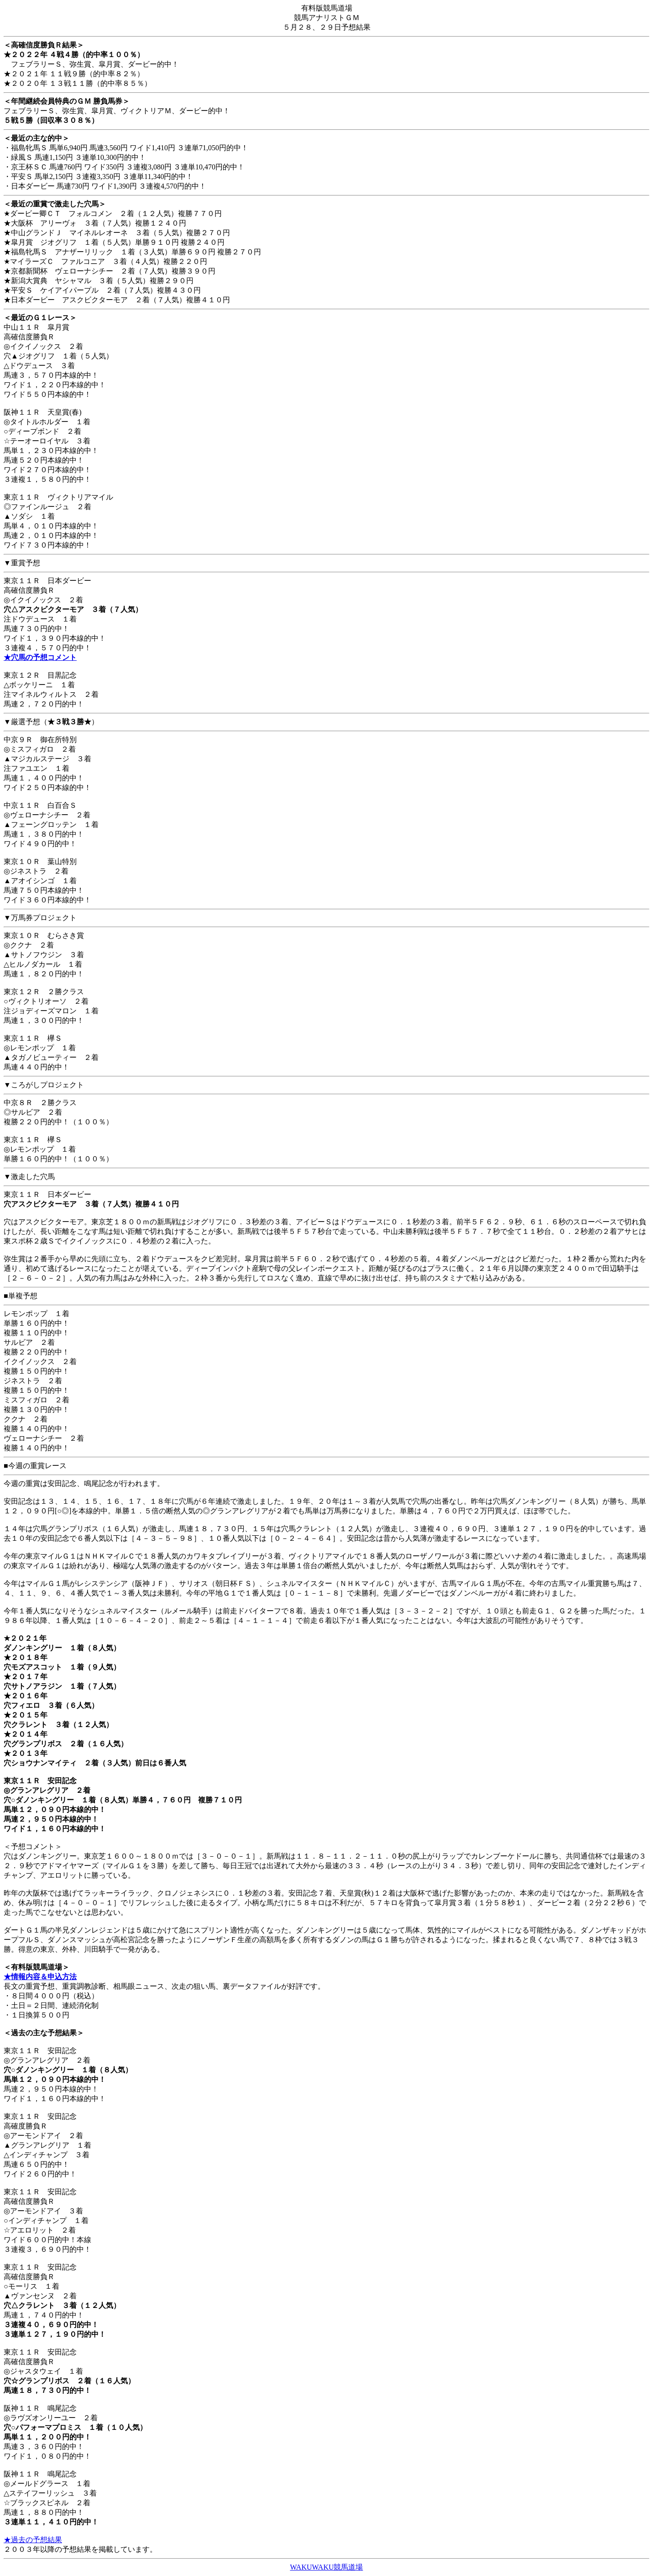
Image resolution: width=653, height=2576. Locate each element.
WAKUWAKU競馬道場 (326, 2567)
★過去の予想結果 (33, 2540)
